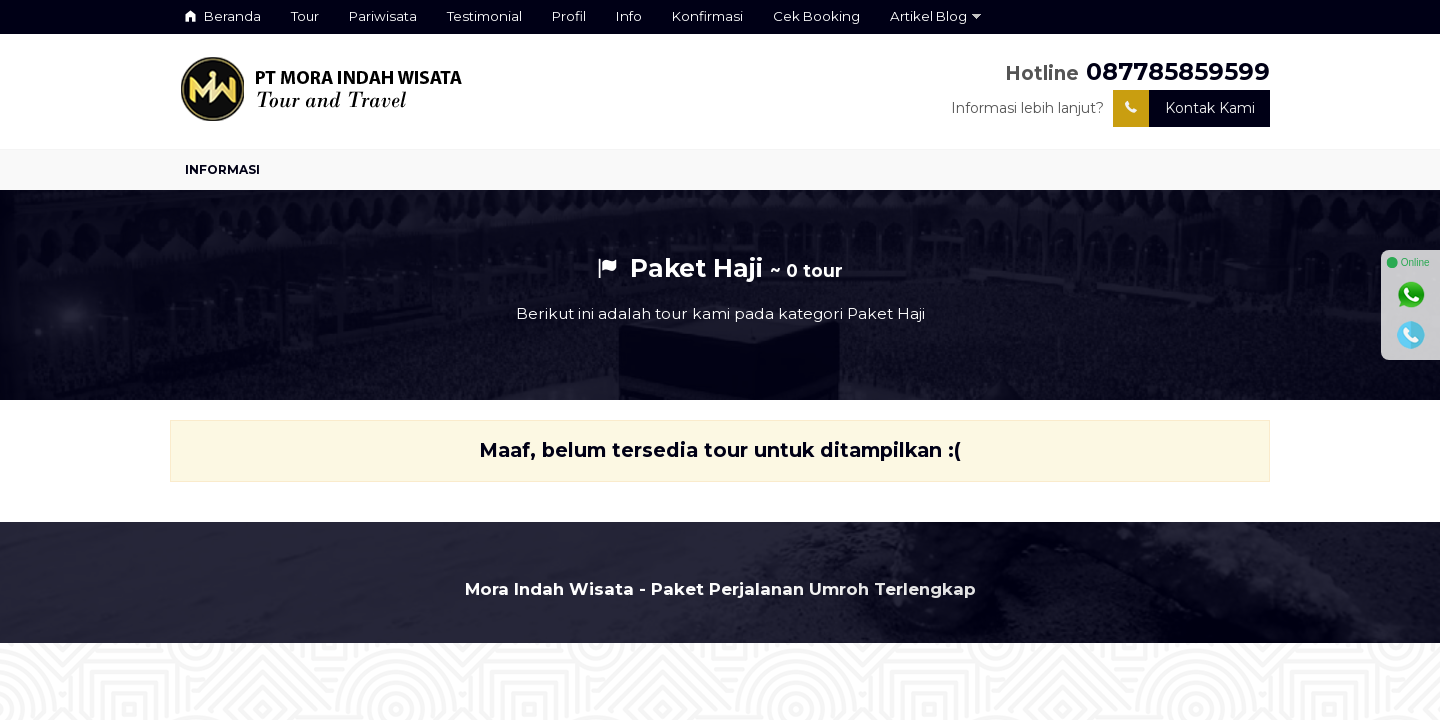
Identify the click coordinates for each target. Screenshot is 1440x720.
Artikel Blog (928, 16)
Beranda (223, 16)
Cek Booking (816, 16)
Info (629, 16)
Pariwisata (383, 16)
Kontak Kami (1184, 108)
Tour (305, 16)
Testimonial (484, 16)
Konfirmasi (707, 16)
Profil (569, 16)
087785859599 (1178, 71)
